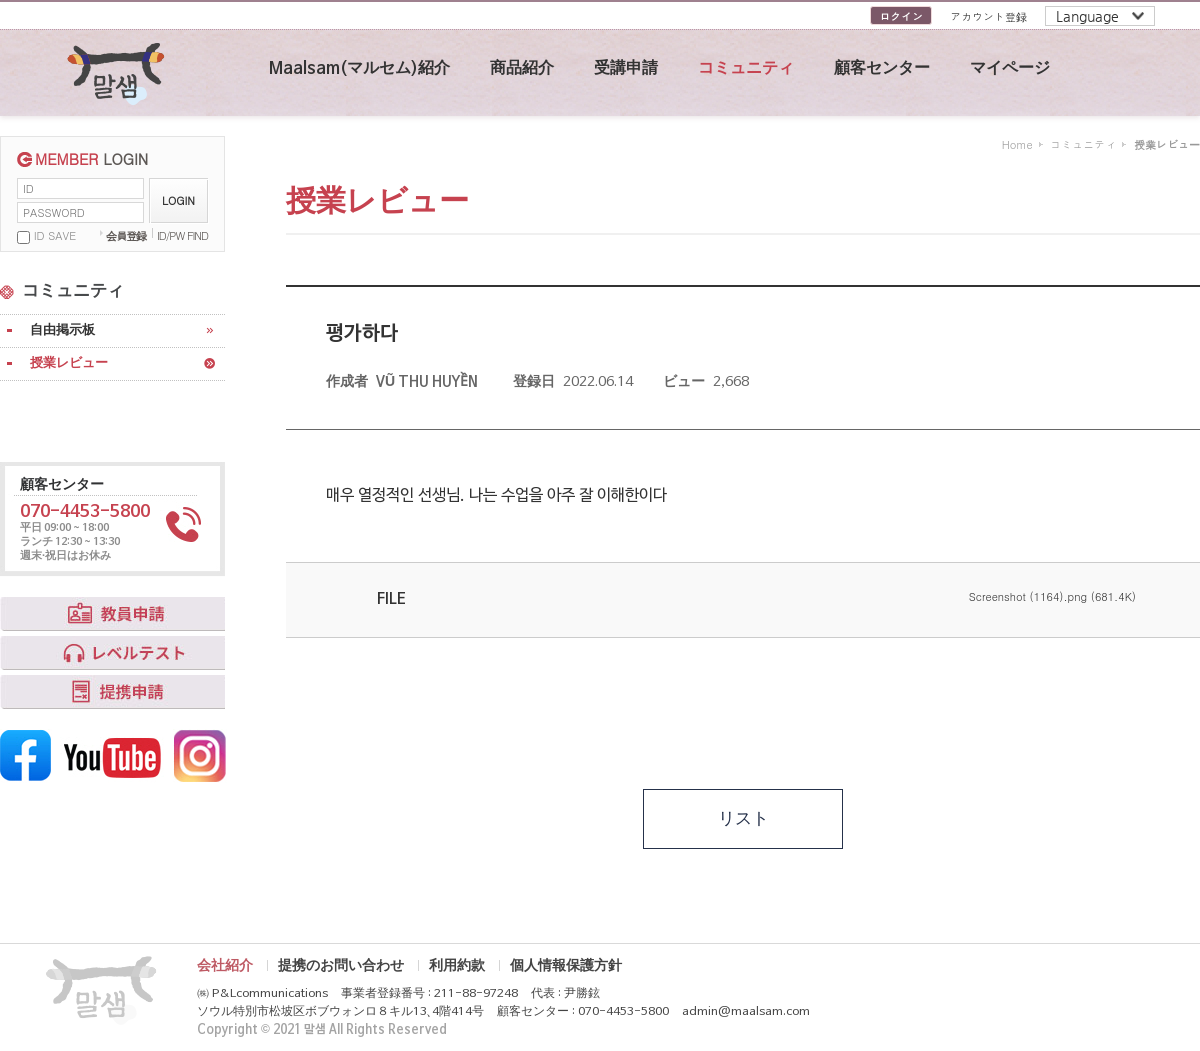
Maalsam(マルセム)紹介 (359, 69)
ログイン (901, 16)
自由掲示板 (62, 330)
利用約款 (457, 966)
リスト (743, 819)
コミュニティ (746, 69)
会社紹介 (225, 966)
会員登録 (126, 235)
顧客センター (882, 69)
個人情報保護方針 (566, 966)
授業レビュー (69, 363)
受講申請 (626, 69)
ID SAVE (55, 235)
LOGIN (178, 200)
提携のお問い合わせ (341, 966)
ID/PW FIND (182, 235)
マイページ (1010, 69)
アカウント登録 (988, 16)
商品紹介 (522, 69)
